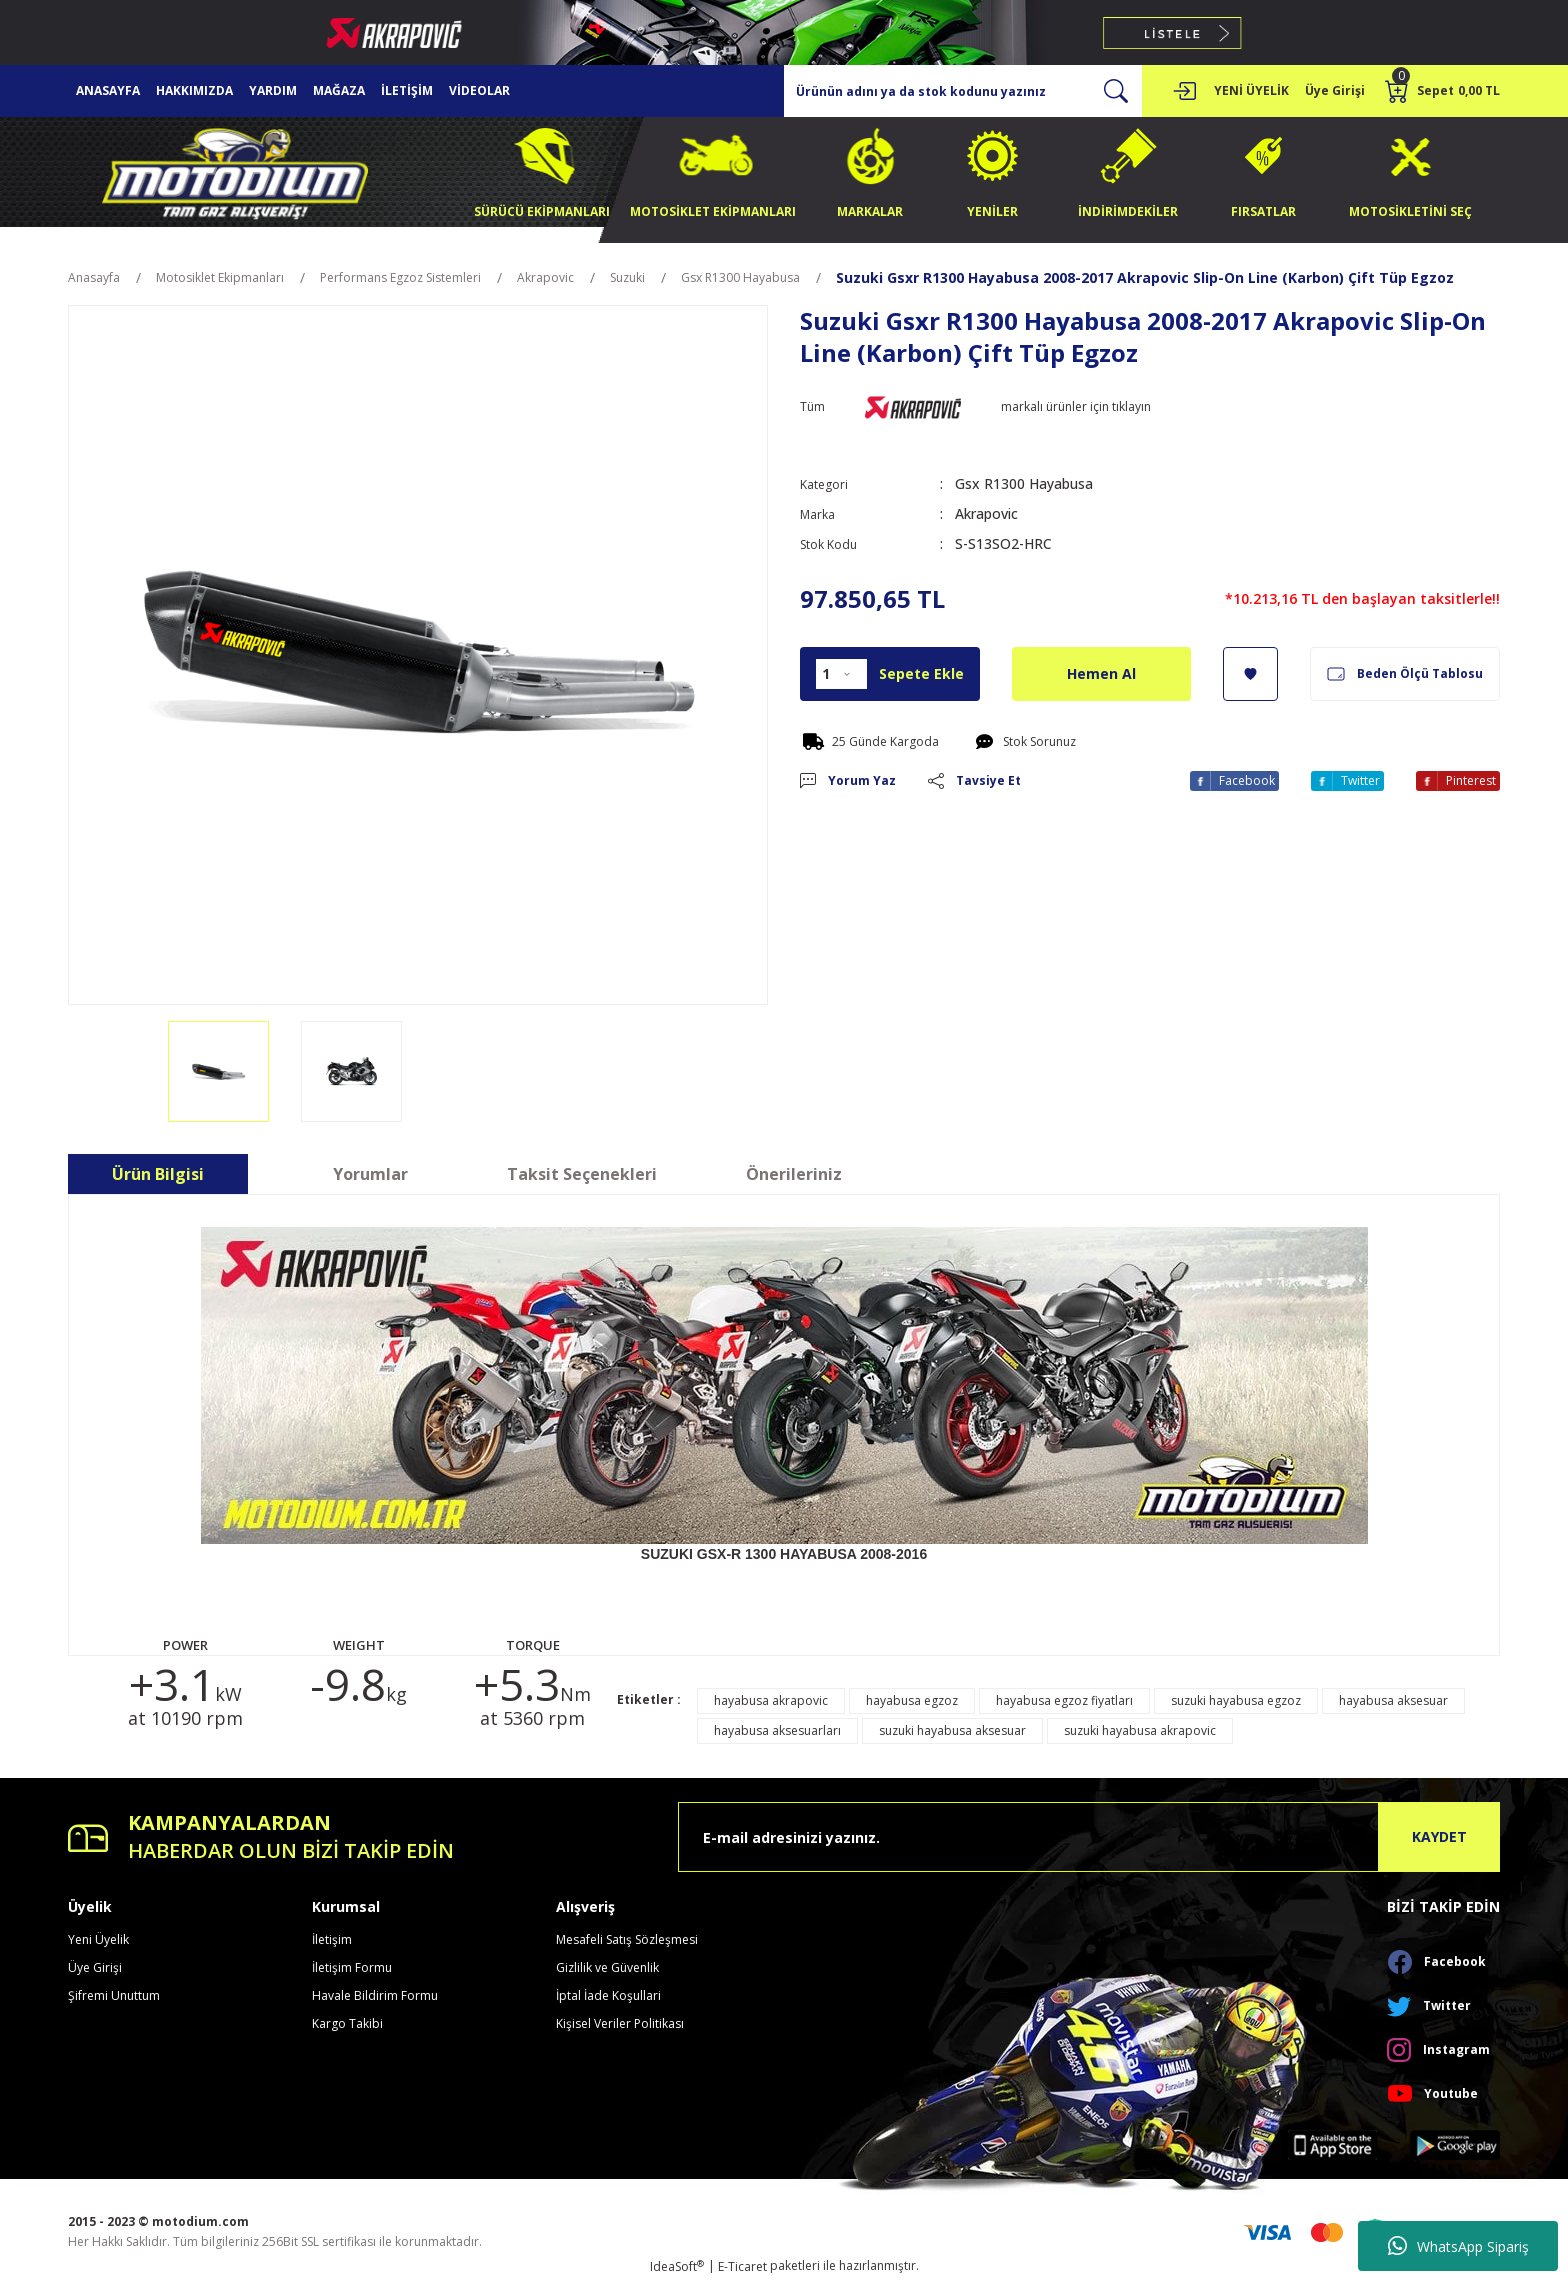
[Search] (963, 91)
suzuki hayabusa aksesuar (952, 1730)
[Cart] (1442, 91)
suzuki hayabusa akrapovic (1140, 1730)
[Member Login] (1184, 91)
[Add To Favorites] (1250, 674)
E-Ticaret (742, 2266)
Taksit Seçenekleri (582, 1174)
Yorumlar (370, 1174)
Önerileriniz (794, 1174)
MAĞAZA (339, 90)
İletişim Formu (352, 1967)
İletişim (332, 1939)
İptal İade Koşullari (608, 1995)
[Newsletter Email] (1089, 1837)
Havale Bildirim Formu (375, 1995)
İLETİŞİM (407, 90)
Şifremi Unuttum (114, 1995)
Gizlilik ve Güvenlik (607, 1967)
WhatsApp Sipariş (1458, 2246)
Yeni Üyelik (98, 1939)
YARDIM (273, 90)
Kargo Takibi (347, 2023)
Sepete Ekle (921, 673)
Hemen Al (1101, 673)
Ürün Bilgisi (158, 1174)
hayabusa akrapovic (771, 1700)
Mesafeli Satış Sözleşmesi (627, 1939)
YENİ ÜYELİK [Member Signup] (1251, 90)
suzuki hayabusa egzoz (1236, 1700)
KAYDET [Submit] (1439, 1836)
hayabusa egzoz (912, 1700)
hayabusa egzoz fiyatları (1064, 1700)
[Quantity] (841, 674)
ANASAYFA (108, 90)
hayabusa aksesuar (1393, 1700)
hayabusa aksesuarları (777, 1730)
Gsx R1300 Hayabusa (1024, 483)
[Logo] (235, 170)
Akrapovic (986, 513)
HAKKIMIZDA (194, 90)
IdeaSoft (677, 2266)
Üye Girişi (95, 1967)
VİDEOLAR (479, 90)
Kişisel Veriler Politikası (620, 2023)
